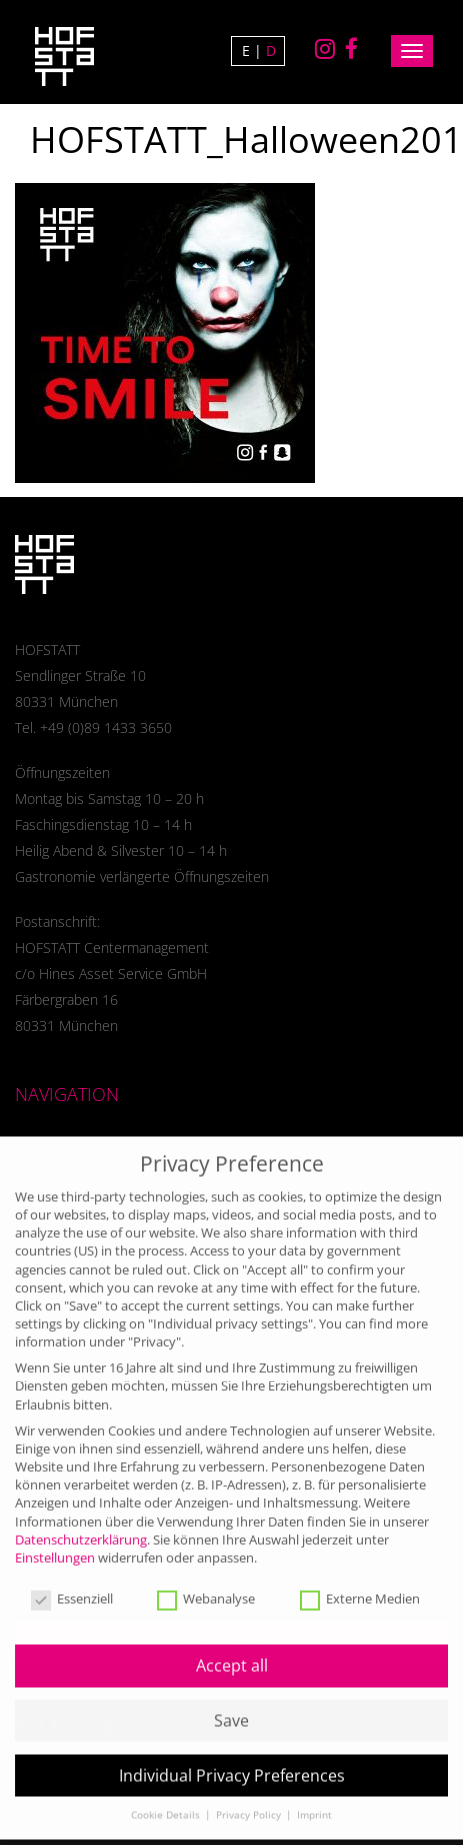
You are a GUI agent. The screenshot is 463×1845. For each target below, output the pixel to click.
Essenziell (72, 1585)
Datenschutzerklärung (81, 1524)
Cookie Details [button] (167, 1800)
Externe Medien (360, 1585)
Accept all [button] (232, 1651)
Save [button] (231, 1706)
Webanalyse (206, 1585)
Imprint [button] (314, 1800)
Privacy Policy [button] (250, 1800)
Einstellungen (55, 1543)
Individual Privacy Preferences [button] (232, 1760)
